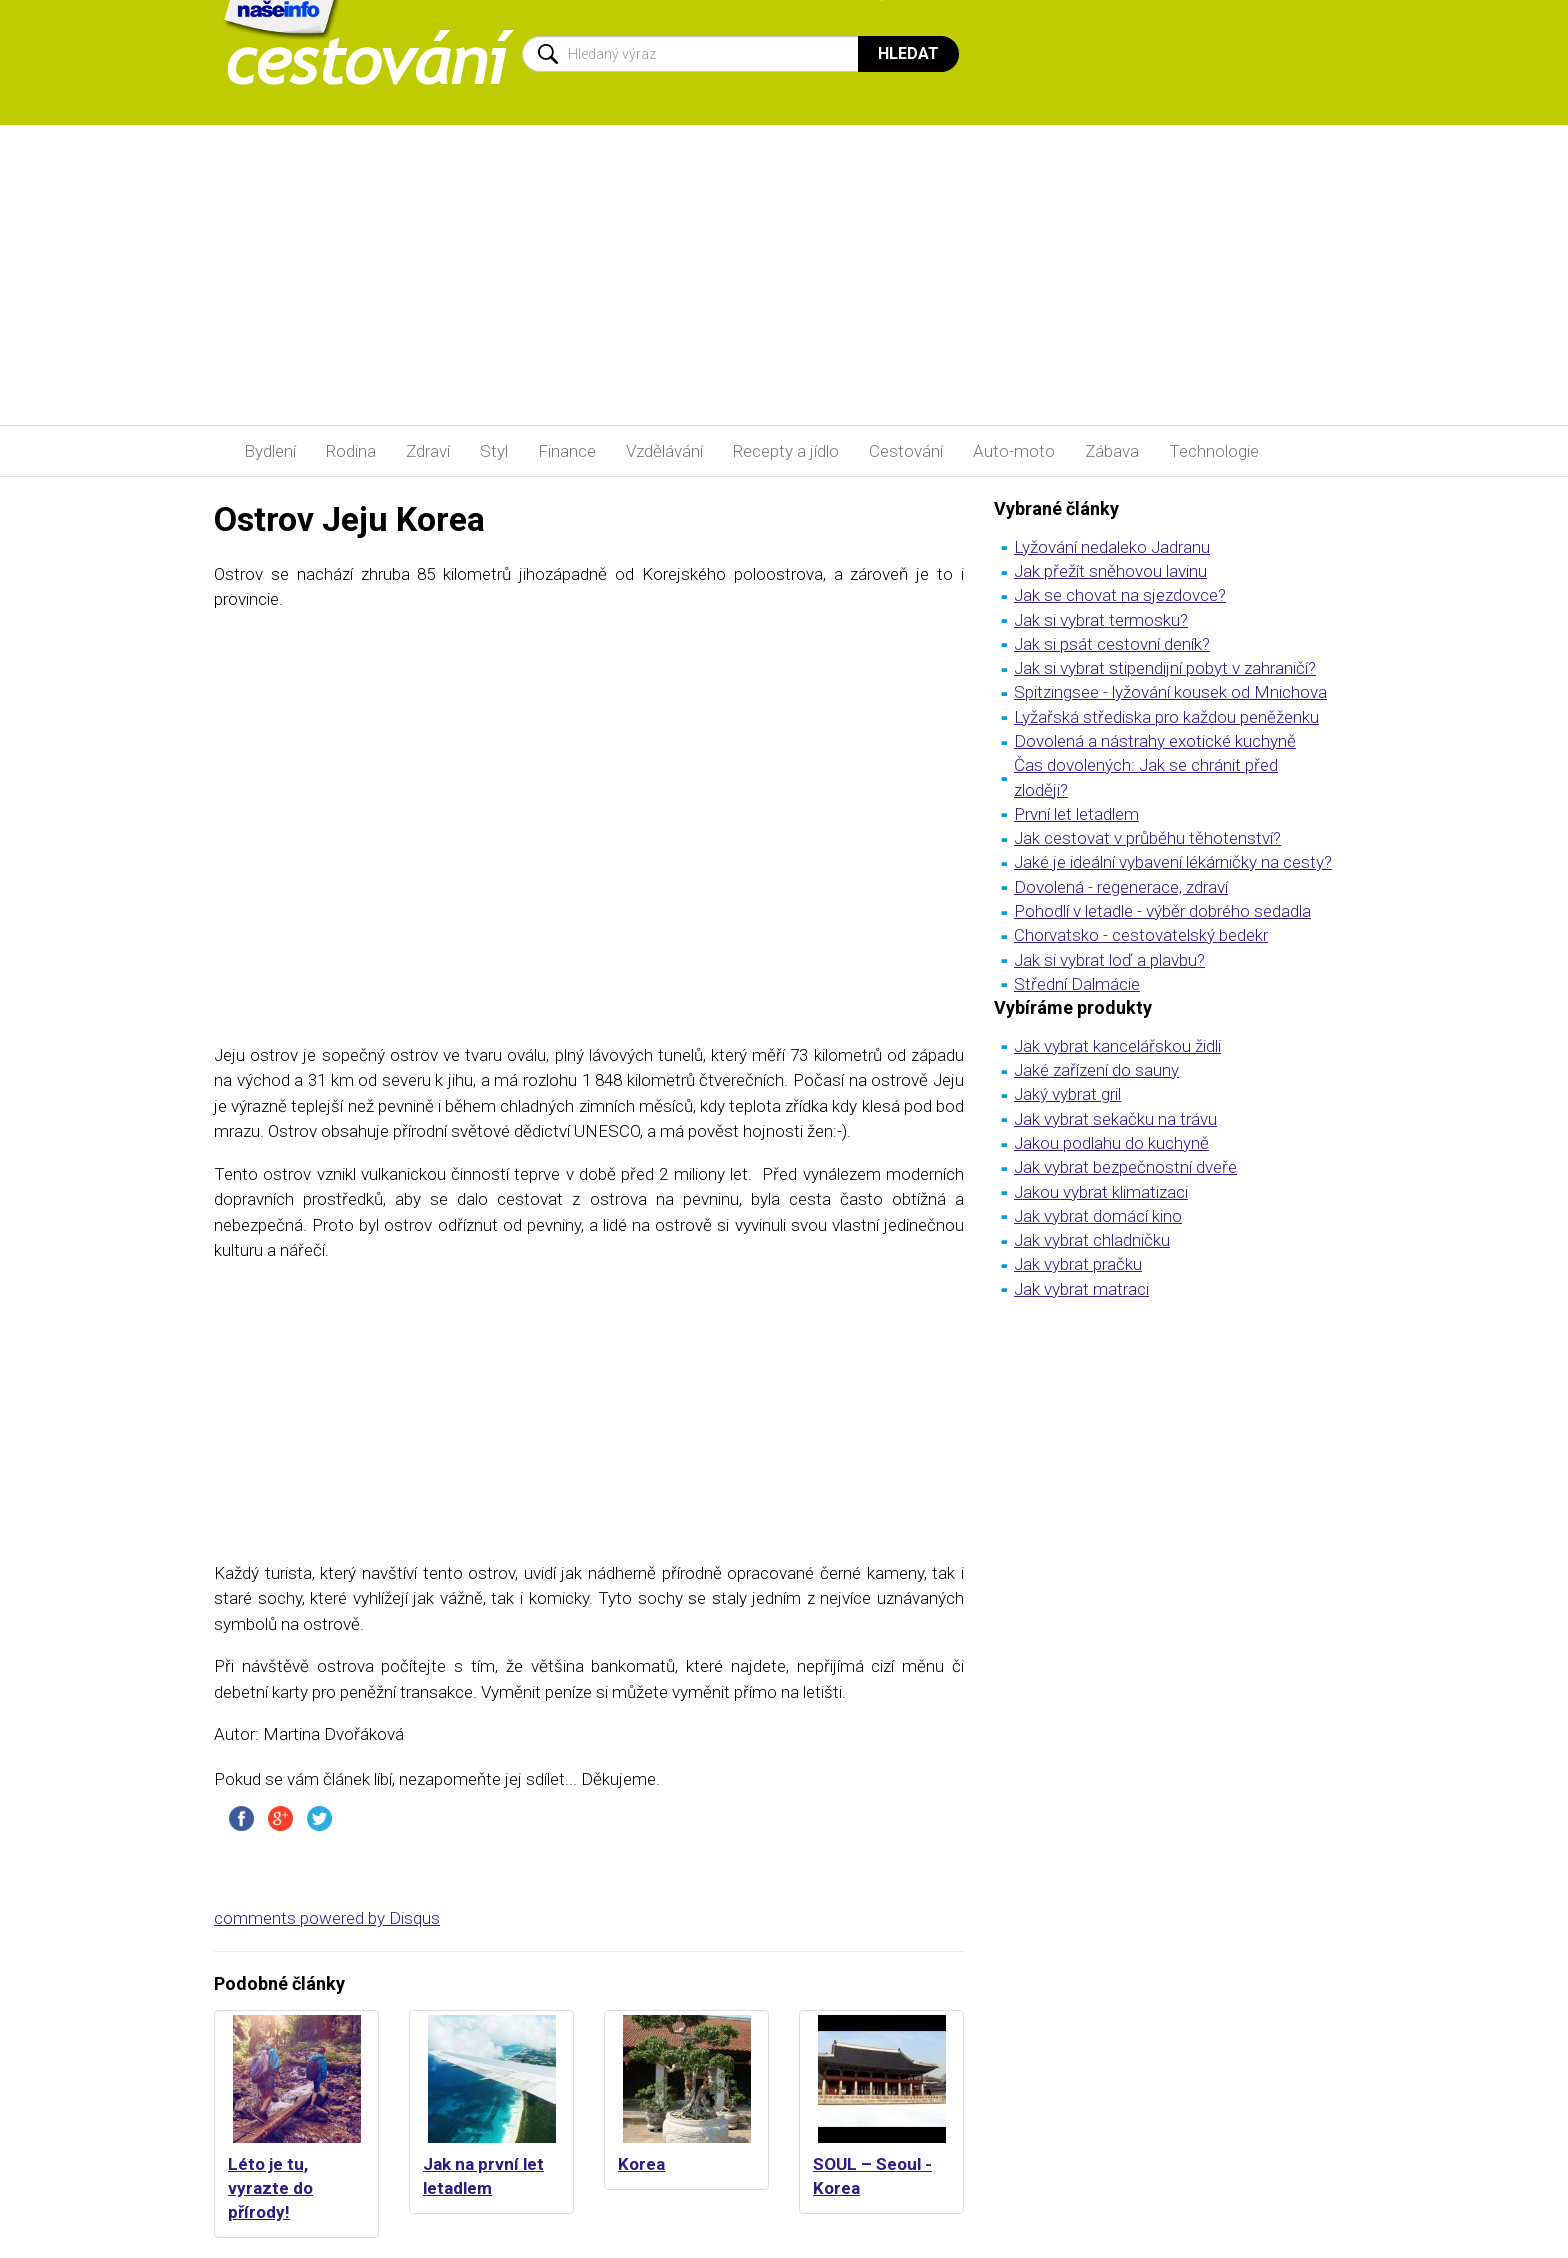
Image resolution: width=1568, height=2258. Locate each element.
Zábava (1112, 451)
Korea (641, 2164)
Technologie (1214, 451)
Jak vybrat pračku (1078, 1264)
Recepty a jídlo (786, 451)
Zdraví (428, 451)
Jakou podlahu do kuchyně (1111, 1143)
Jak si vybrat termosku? (1101, 620)
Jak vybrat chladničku (1092, 1240)
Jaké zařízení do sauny (1096, 1070)
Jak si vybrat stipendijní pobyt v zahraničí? (1165, 668)
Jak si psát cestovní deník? (1112, 644)
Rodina (351, 451)
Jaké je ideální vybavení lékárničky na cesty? (1173, 862)
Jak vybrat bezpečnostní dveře (1125, 1167)
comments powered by (327, 1918)
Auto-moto (1014, 451)
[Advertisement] (784, 275)
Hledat (908, 53)
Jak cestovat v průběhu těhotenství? (1147, 838)
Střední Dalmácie (1077, 984)
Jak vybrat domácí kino (1098, 1216)
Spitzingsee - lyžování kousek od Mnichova (1170, 692)
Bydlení (270, 451)
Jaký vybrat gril (1067, 1094)
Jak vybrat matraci (1081, 1289)
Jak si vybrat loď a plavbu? (1109, 960)
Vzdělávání (664, 451)
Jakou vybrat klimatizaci (1101, 1192)
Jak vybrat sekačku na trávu (1115, 1119)
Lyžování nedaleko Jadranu (1112, 547)
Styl (494, 451)
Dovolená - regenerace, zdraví (1121, 887)
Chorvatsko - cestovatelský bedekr (1141, 935)
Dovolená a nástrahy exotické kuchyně (1155, 741)
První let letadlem (1076, 814)
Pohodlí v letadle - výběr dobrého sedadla (1162, 911)
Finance (567, 451)
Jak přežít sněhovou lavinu (1110, 571)
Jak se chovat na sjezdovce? (1120, 595)
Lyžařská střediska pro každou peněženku (1166, 717)
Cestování (906, 451)
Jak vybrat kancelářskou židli (1117, 1046)
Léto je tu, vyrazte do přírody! (270, 2188)
